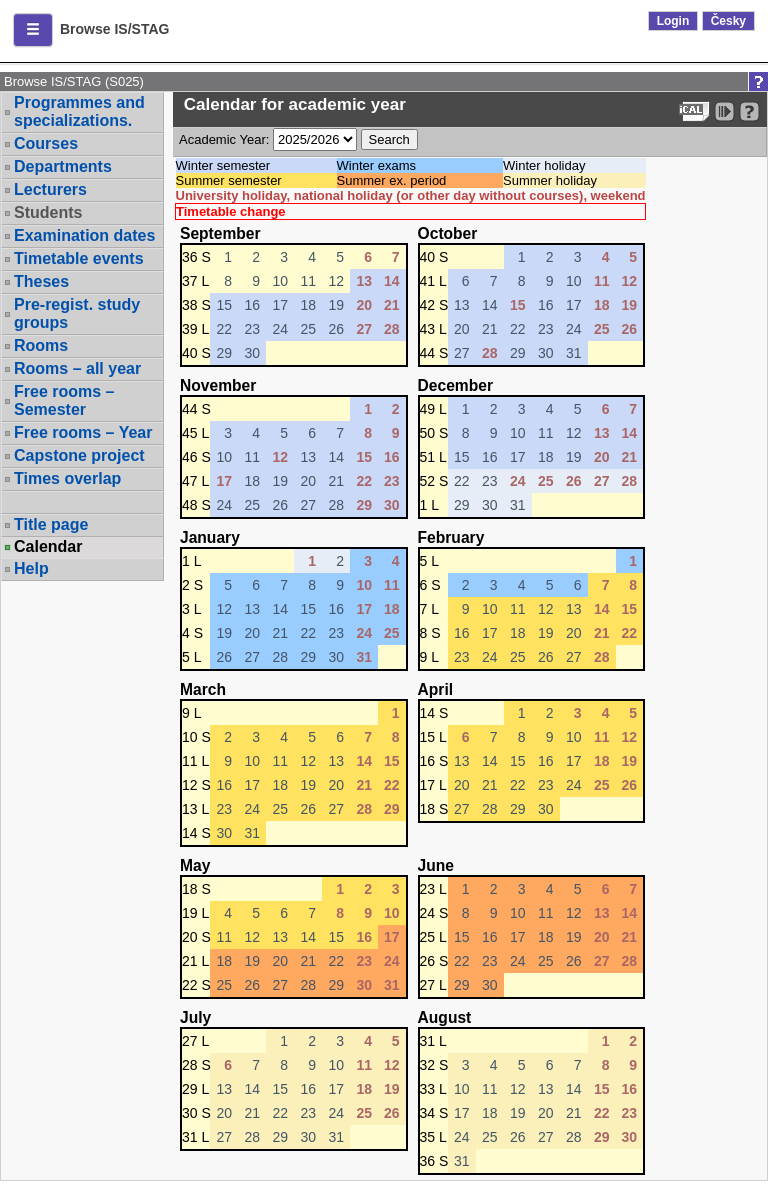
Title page (51, 524)
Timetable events (79, 258)
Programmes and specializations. (79, 111)
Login (673, 21)
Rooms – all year (77, 368)
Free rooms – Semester (64, 400)
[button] (33, 30)
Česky (728, 21)
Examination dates (84, 235)
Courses (46, 143)
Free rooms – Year (83, 432)
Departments (63, 166)
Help (31, 568)
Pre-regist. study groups (77, 313)
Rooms (41, 345)
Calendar (48, 547)
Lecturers (50, 189)
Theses (41, 281)
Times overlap (67, 478)
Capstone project (79, 455)
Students (48, 212)
